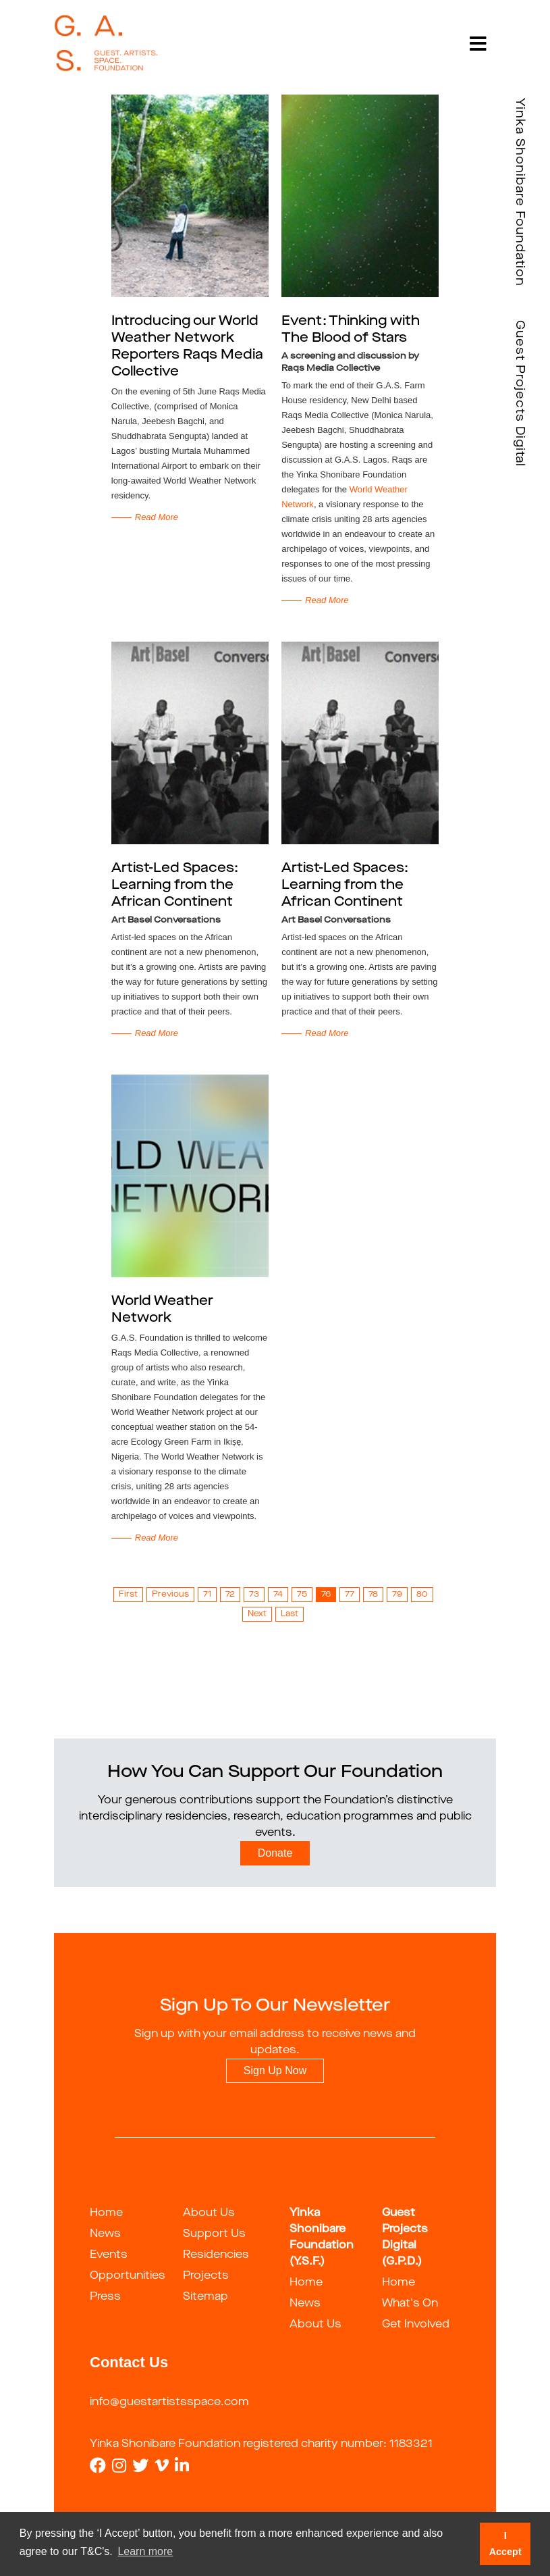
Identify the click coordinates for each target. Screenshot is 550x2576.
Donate (275, 1853)
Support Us (214, 2234)
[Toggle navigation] (478, 44)
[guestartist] (106, 43)
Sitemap (205, 2297)
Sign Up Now (275, 2070)
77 (349, 1595)
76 (326, 1595)
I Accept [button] (505, 2543)
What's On (410, 2303)
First (128, 1595)
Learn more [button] (145, 2551)
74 (278, 1595)
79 (397, 1595)
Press (105, 2297)
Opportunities (127, 2276)
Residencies (216, 2255)
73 (254, 1595)
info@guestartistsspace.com (169, 2402)
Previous (170, 1595)
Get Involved (415, 2324)
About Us (209, 2213)
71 (207, 1595)
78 (373, 1595)
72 (230, 1595)
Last (289, 1614)
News (105, 2234)
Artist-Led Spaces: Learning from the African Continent (174, 885)
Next (257, 1614)
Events (109, 2255)
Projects (206, 2276)
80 (422, 1595)
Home (106, 2213)
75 (302, 1595)
